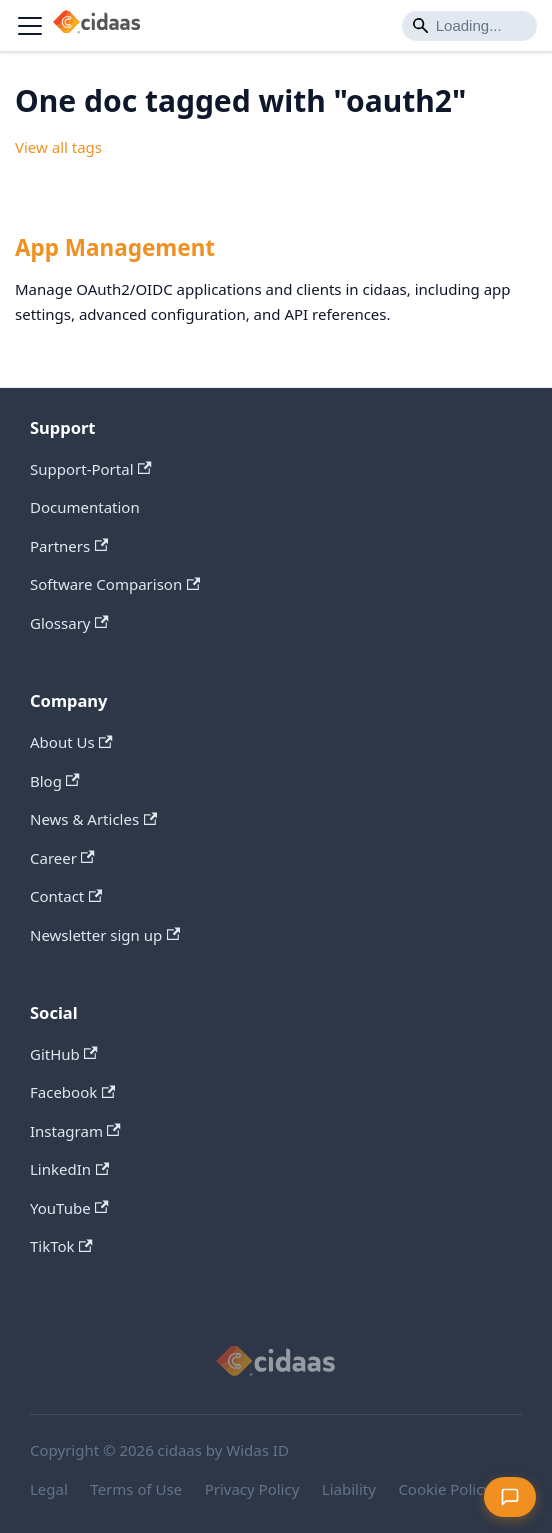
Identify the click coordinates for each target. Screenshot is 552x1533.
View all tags (58, 147)
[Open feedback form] (510, 1497)
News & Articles (93, 819)
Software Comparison (115, 584)
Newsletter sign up (105, 935)
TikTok (61, 1246)
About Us (71, 742)
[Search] (469, 26)
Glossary (69, 623)
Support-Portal (91, 469)
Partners (69, 546)
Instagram (75, 1131)
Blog (55, 781)
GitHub (64, 1054)
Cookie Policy (444, 1489)
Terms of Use (136, 1489)
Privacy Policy (252, 1489)
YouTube (69, 1208)
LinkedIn (69, 1169)
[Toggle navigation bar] (30, 26)
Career (62, 858)
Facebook (72, 1092)
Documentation (85, 507)
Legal (49, 1489)
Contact (66, 896)
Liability (349, 1489)
